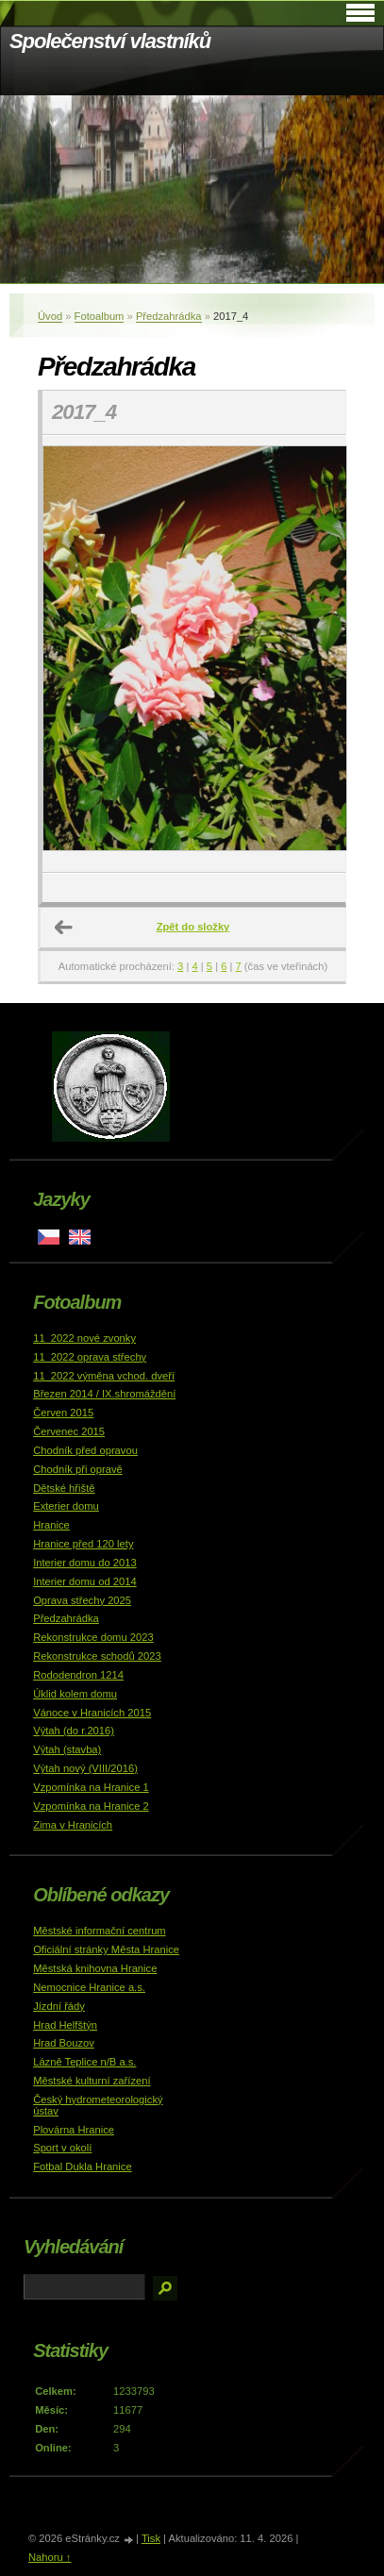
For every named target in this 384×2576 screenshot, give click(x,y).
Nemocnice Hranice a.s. (89, 1987)
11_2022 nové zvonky (84, 1338)
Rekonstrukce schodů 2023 (97, 1656)
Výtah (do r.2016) (73, 1730)
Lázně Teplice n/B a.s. (84, 2061)
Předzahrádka (169, 316)
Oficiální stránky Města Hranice (106, 1949)
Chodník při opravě (78, 1469)
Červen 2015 (63, 1412)
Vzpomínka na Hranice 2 (91, 1806)
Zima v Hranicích (72, 1825)
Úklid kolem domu (75, 1693)
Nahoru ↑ (49, 2557)
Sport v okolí (62, 2147)
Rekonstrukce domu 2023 (93, 1637)
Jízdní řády (59, 2006)
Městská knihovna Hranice (95, 1968)
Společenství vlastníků (109, 41)
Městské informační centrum (99, 1930)
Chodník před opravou (85, 1450)
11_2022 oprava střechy (89, 1357)
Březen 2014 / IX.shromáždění (104, 1393)
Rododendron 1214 (78, 1675)
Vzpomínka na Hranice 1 (91, 1787)
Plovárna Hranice (73, 2129)
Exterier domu (66, 1506)
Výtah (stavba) (67, 1749)
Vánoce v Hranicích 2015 (92, 1712)
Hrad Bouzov (63, 2043)
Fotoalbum (100, 316)
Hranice (51, 1525)
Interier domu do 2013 (84, 1562)
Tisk (151, 2538)
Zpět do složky (193, 926)
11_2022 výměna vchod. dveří (104, 1375)
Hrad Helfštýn (65, 2025)
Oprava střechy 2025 (82, 1600)
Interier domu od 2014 (84, 1581)
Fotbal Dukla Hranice (82, 2166)
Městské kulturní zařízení (91, 2080)
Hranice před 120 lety (83, 1543)
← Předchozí (64, 927)
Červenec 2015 (69, 1431)
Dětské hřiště (63, 1488)
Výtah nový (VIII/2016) (85, 1768)
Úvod (50, 316)
